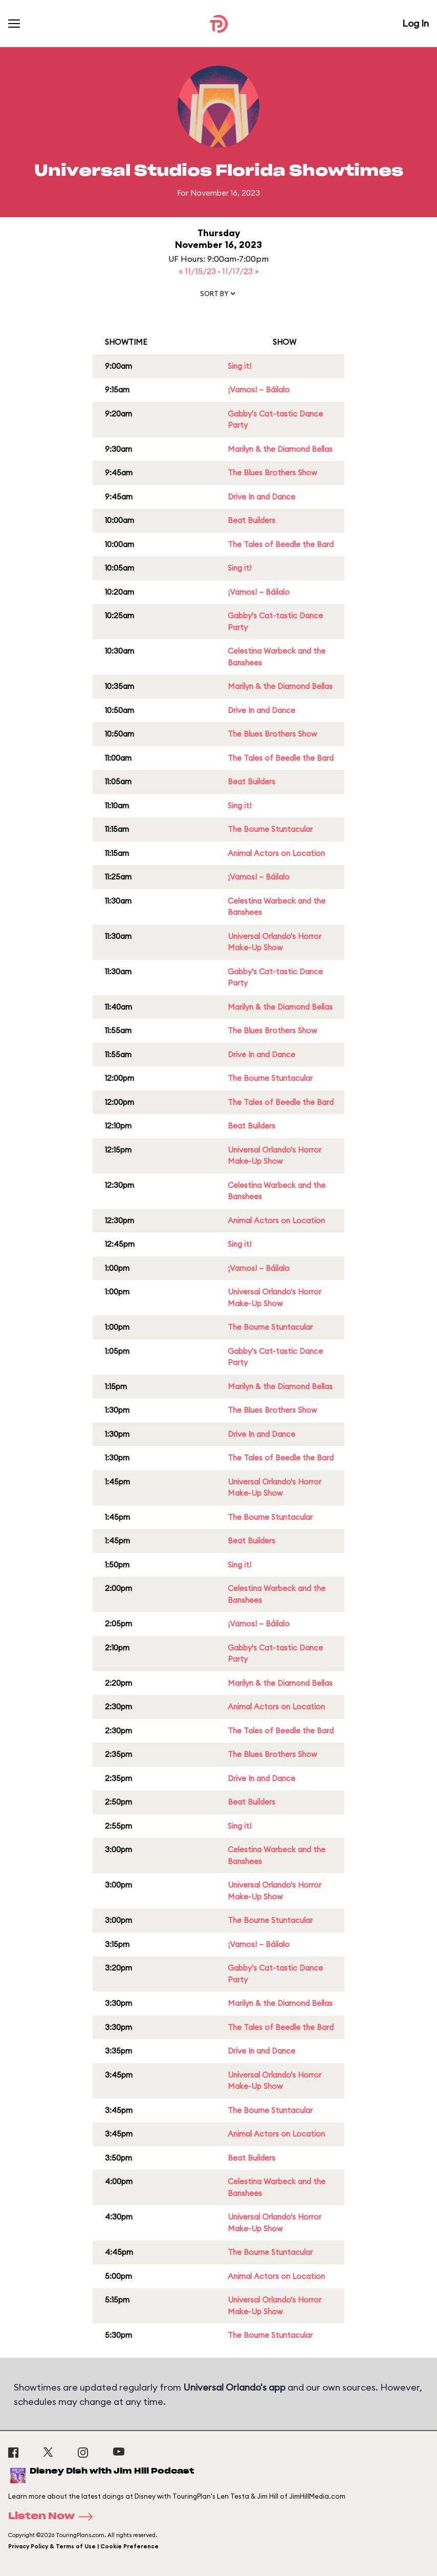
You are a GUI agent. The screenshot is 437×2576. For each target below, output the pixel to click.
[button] (218, 295)
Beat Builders (251, 520)
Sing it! (239, 366)
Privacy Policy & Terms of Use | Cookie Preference (83, 2546)
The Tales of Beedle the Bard (281, 544)
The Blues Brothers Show (272, 472)
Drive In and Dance (261, 496)
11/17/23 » (240, 271)
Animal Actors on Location (276, 853)
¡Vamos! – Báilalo (259, 389)
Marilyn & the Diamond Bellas (280, 449)
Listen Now (53, 2516)
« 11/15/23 (198, 271)
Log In (415, 23)
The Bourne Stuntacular (270, 829)
